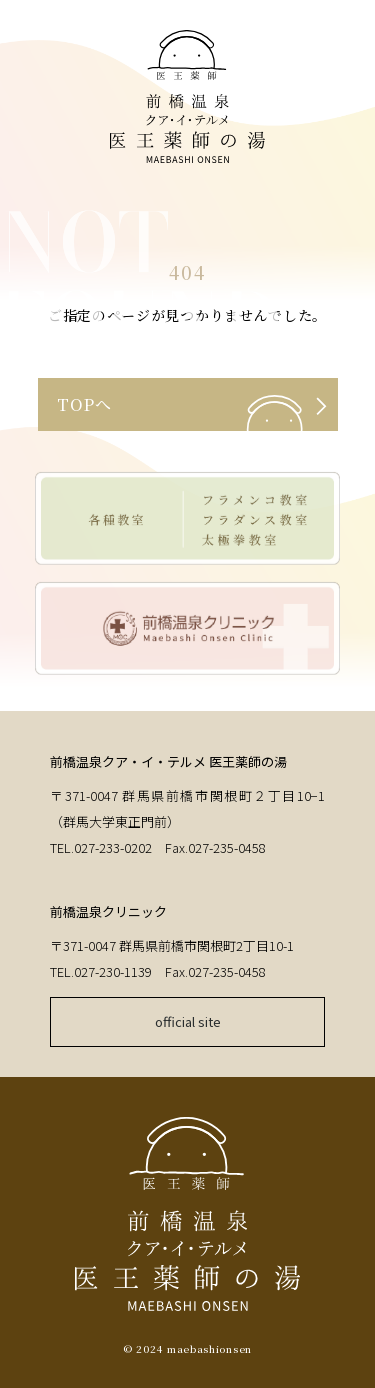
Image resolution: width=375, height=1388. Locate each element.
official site (188, 1021)
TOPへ (84, 404)
